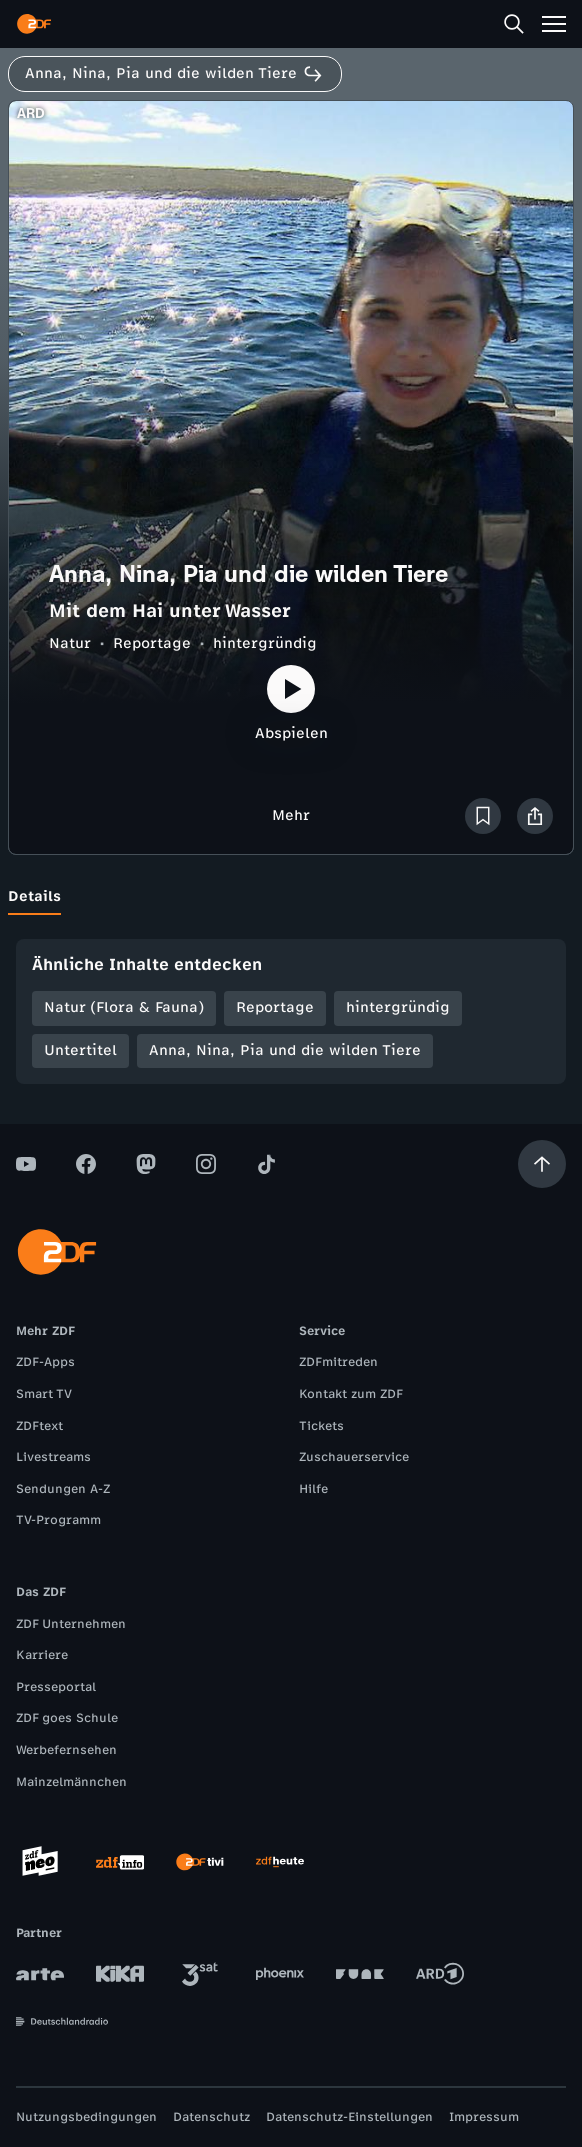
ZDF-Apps (45, 1362)
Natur (70, 643)
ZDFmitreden (338, 1362)
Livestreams (53, 1457)
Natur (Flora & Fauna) (124, 1007)
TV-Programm (58, 1520)
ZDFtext (39, 1426)
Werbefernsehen (66, 1750)
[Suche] (514, 24)
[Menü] (554, 24)
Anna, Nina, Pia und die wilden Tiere (285, 1050)
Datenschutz (211, 2117)
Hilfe (313, 1489)
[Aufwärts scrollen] (542, 1164)
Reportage (152, 643)
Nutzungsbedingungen (86, 2117)
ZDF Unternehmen (71, 1624)
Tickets (321, 1426)
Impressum (484, 2117)
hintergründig (265, 643)
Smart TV (44, 1394)
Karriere (42, 1655)
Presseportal (56, 1687)
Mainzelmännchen (71, 1782)
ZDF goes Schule (67, 1718)
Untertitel (80, 1050)
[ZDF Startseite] (34, 24)
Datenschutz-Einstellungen (349, 2117)
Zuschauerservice (354, 1457)
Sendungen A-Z (63, 1489)
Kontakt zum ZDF (351, 1394)
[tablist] (291, 897)
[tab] (34, 897)
